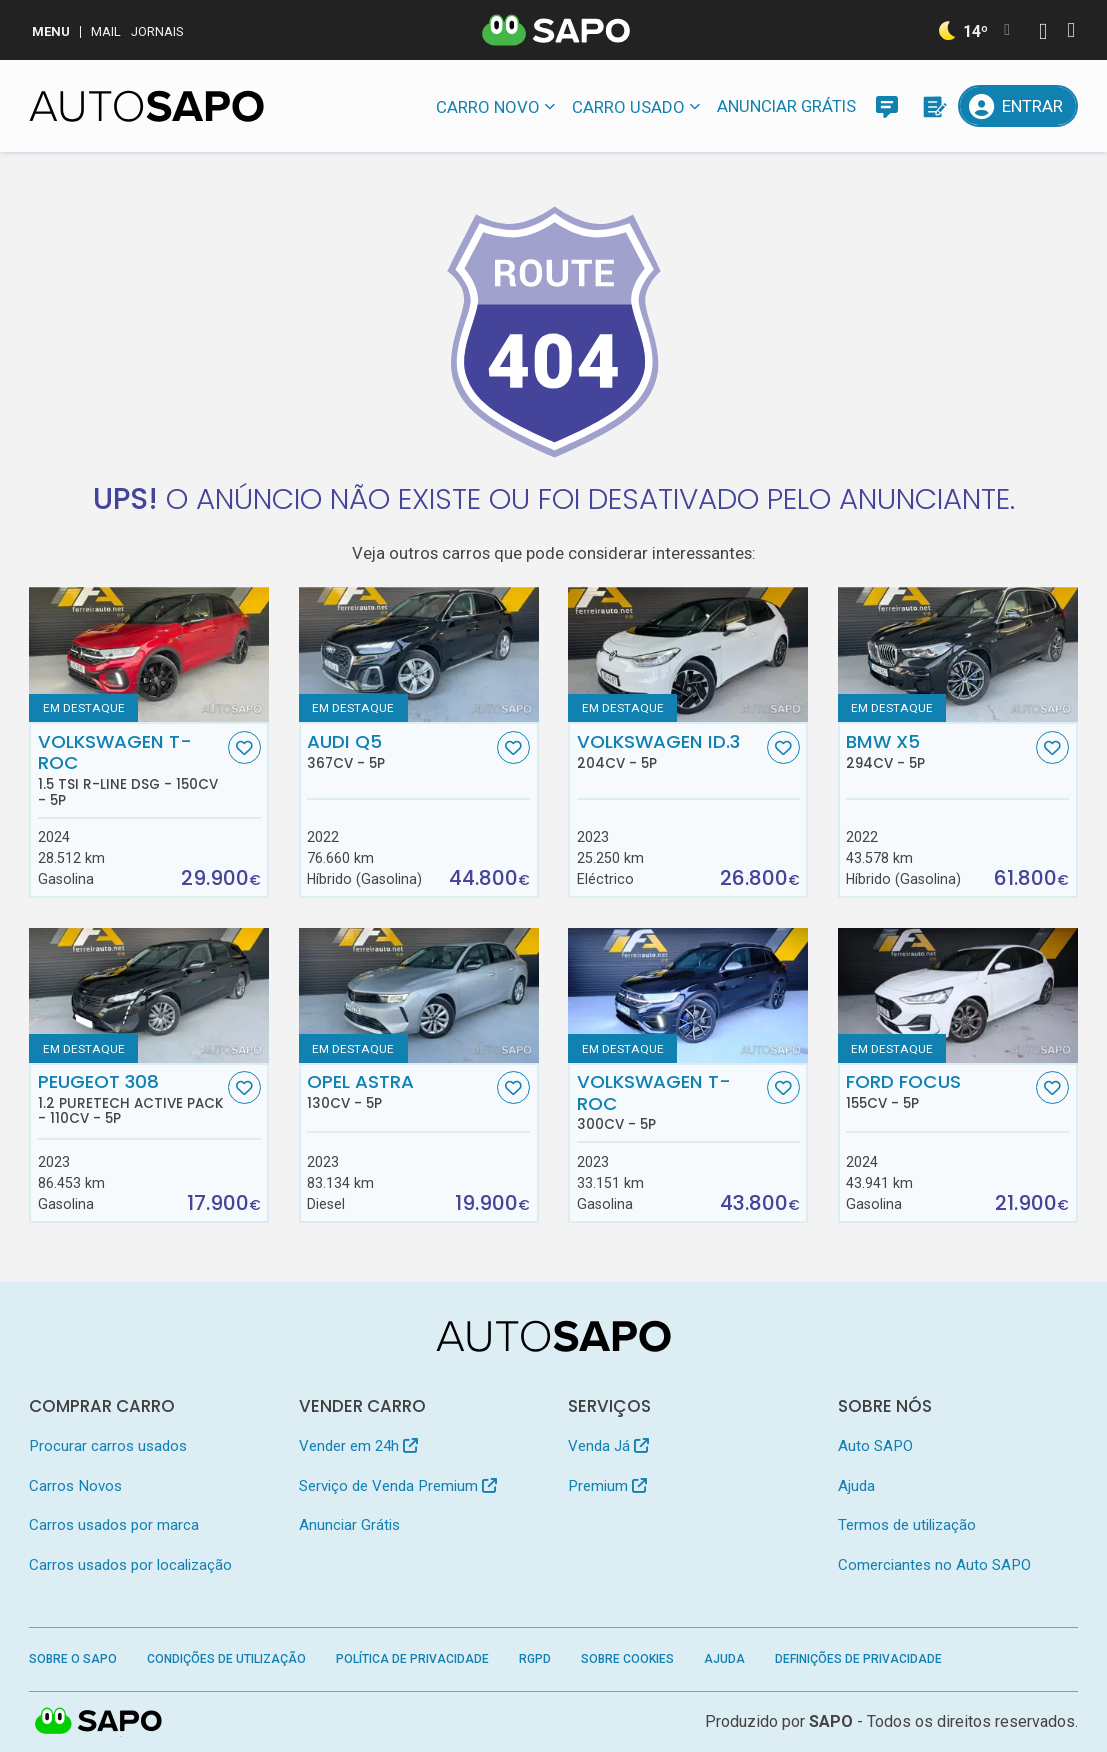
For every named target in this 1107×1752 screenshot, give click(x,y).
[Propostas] (933, 106)
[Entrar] (1017, 106)
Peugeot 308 (131, 1099)
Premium (607, 1486)
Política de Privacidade (412, 1659)
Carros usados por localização (130, 1565)
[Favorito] (244, 747)
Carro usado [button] (628, 107)
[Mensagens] (887, 106)
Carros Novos (75, 1486)
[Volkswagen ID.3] (688, 654)
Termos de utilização (907, 1525)
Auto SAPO (875, 1446)
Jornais (157, 31)
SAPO (99, 1722)
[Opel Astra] (419, 995)
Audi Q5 (400, 751)
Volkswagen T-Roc (131, 769)
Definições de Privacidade (858, 1659)
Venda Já (608, 1446)
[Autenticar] (1043, 33)
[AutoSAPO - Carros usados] (146, 106)
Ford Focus (939, 1091)
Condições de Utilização (226, 1659)
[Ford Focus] (958, 995)
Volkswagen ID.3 (670, 751)
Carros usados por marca (114, 1525)
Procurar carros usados (108, 1446)
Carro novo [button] (488, 107)
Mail (106, 31)
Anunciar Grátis (786, 106)
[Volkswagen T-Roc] (688, 995)
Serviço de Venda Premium (398, 1486)
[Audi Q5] (419, 654)
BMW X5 (939, 751)
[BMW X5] (958, 654)
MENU (51, 31)
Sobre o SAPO (73, 1659)
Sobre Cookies (627, 1659)
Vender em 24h (358, 1446)
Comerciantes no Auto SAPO (934, 1565)
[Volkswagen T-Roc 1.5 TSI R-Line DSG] (149, 654)
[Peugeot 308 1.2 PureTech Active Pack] (149, 995)
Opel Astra (400, 1091)
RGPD (535, 1659)
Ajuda (856, 1486)
